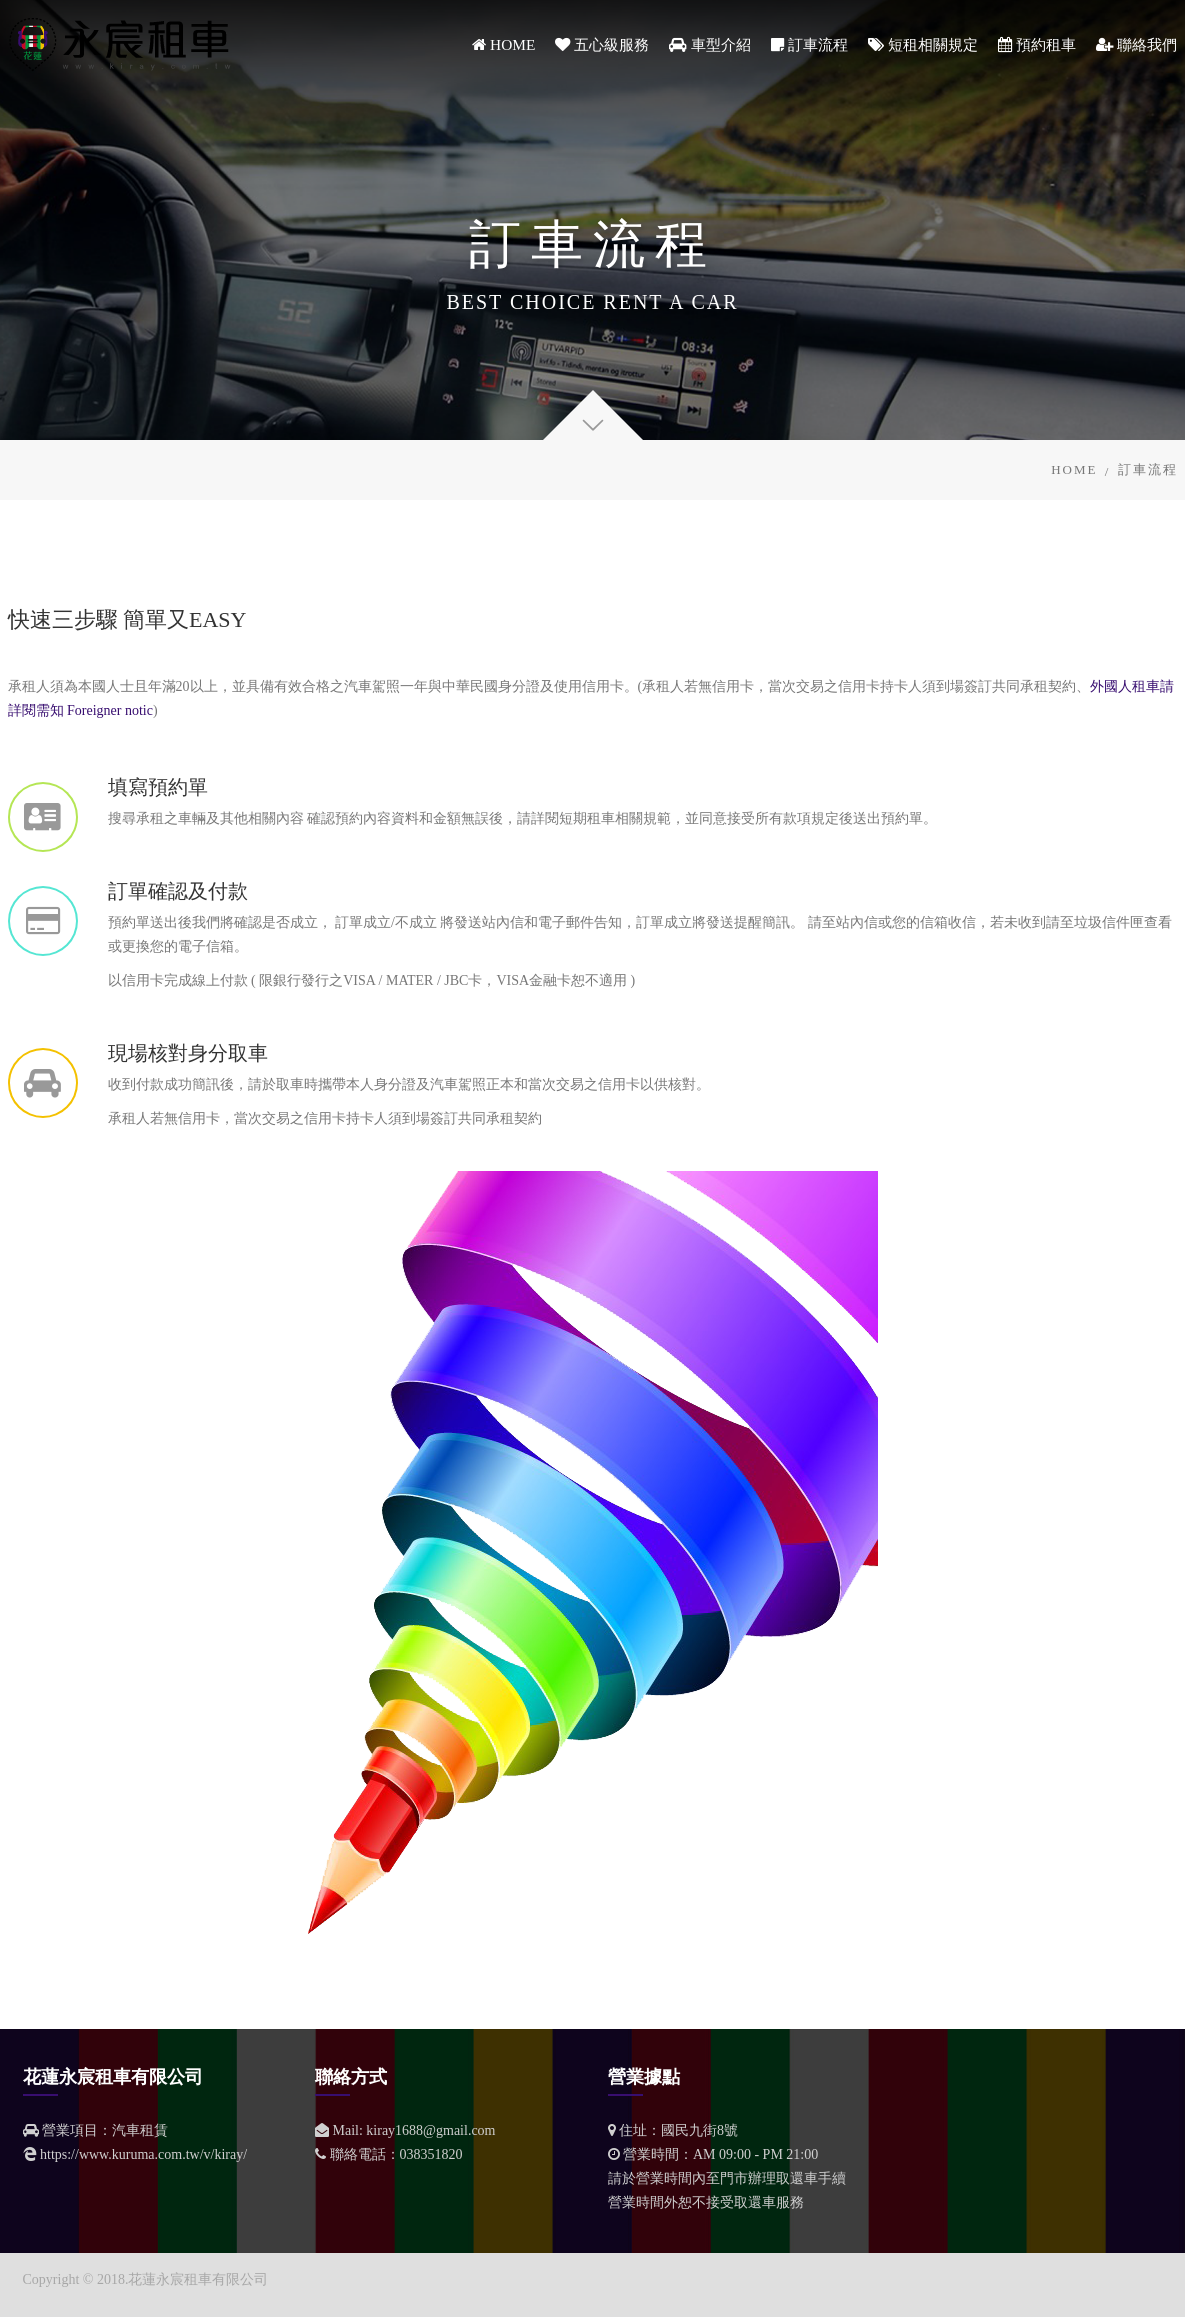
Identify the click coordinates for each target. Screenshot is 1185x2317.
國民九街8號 (699, 2130)
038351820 (431, 2154)
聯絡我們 (1137, 44)
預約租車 (1037, 44)
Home (1074, 469)
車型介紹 (710, 44)
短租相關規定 (923, 44)
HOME (503, 44)
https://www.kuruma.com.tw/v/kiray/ (143, 2154)
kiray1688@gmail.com (430, 2130)
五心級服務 (602, 44)
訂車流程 (809, 44)
